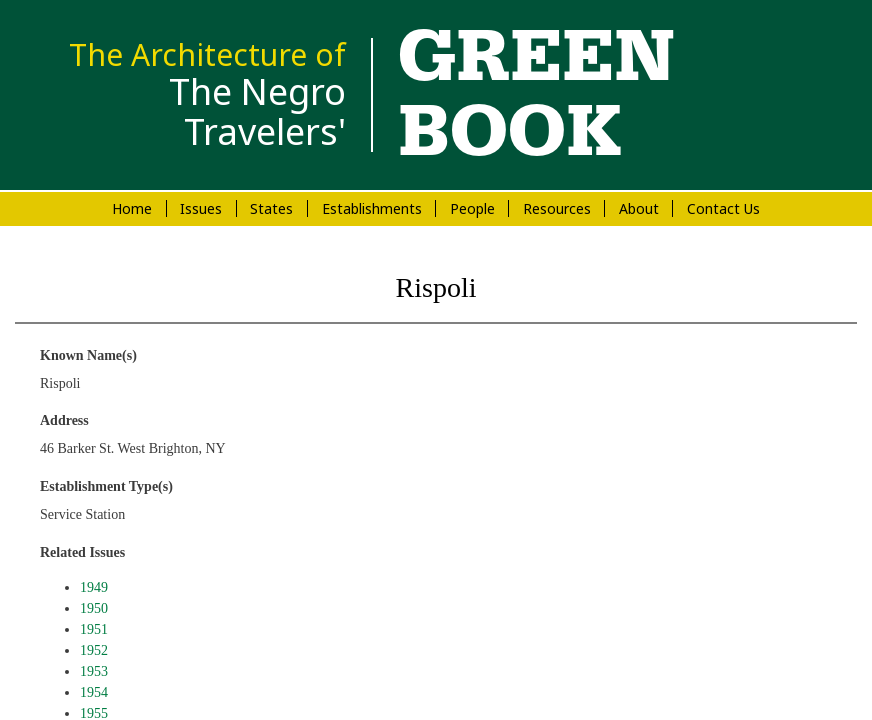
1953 (94, 671)
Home (132, 208)
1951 (94, 629)
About (639, 208)
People (472, 208)
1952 (94, 650)
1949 (94, 587)
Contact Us (723, 208)
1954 (94, 692)
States (271, 208)
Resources (557, 208)
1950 (94, 608)
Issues (201, 208)
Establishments (372, 208)
